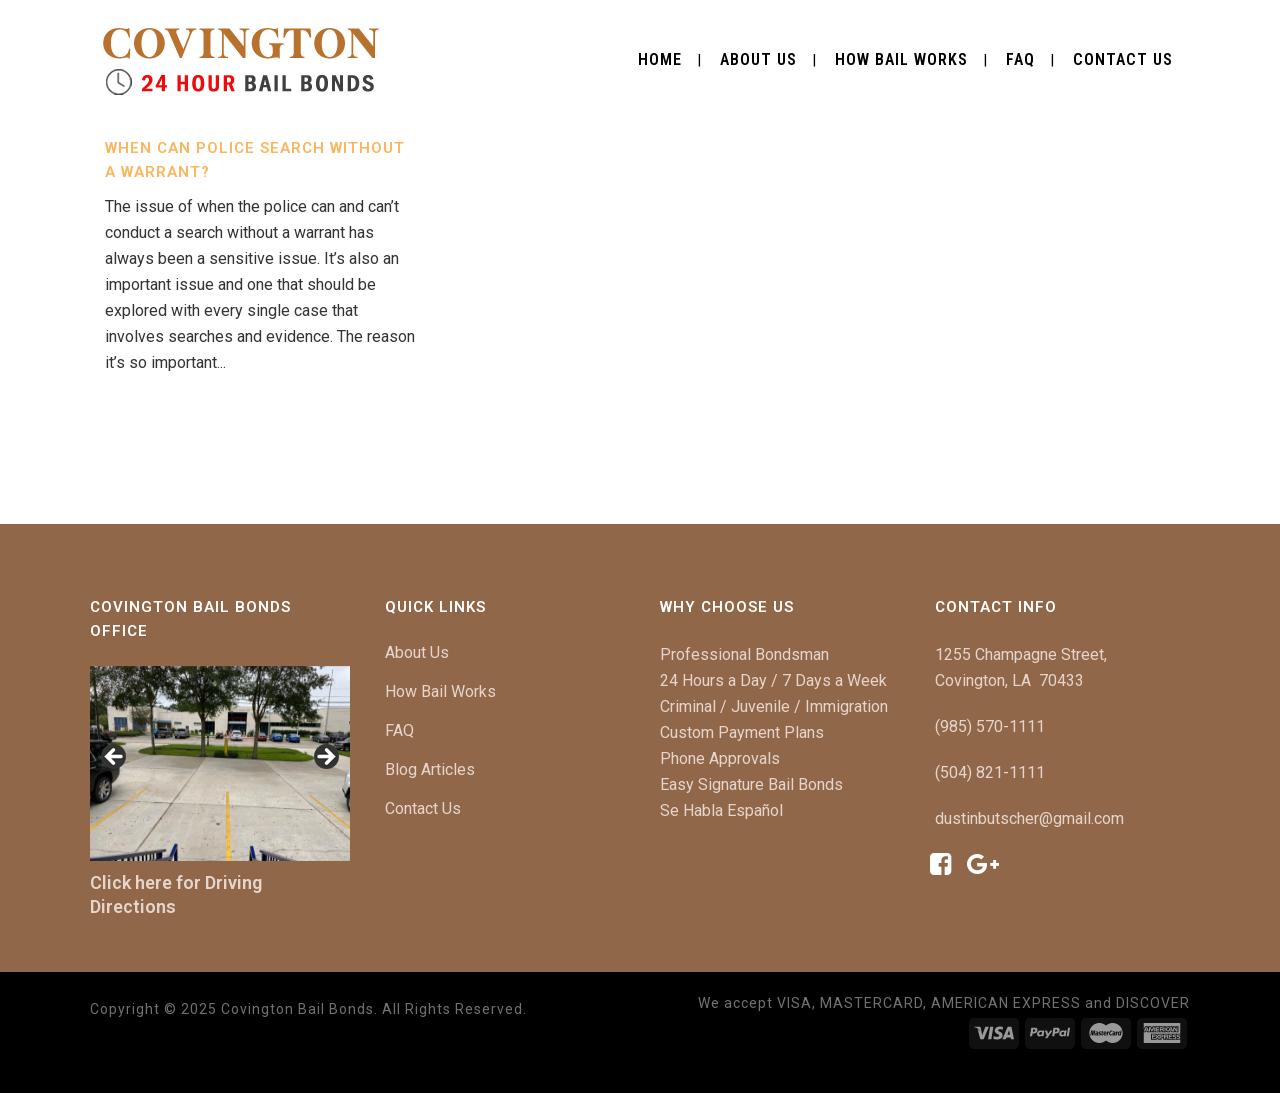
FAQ (399, 730)
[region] (220, 763)
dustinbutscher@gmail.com (1029, 818)
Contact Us (423, 808)
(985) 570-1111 (990, 726)
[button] (115, 758)
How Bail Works (440, 691)
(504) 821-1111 (990, 772)
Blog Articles (430, 769)
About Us (417, 652)
